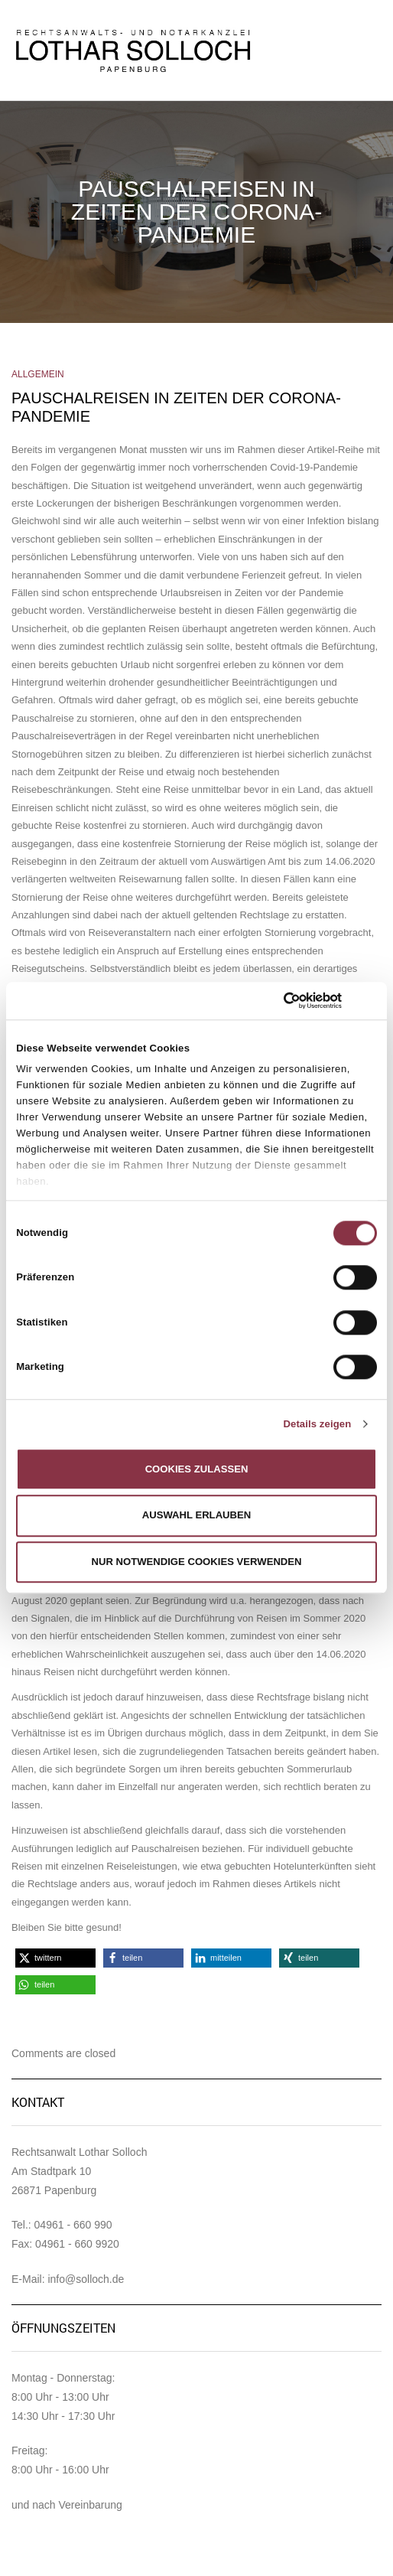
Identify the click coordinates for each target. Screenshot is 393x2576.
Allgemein (37, 374)
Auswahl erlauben (197, 1515)
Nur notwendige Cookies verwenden (196, 1561)
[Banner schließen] (371, 1001)
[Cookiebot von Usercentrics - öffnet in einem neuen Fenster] (275, 1000)
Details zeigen (317, 1424)
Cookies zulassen (196, 1469)
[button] (55, 1958)
